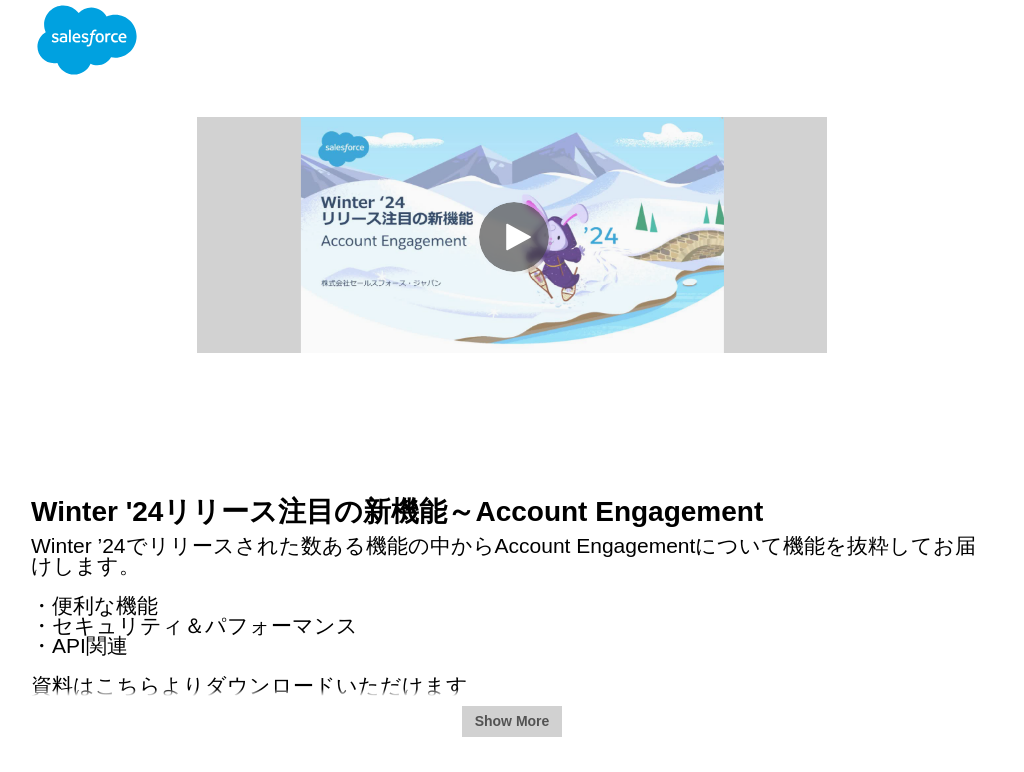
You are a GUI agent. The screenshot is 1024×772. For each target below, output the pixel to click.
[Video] (512, 235)
